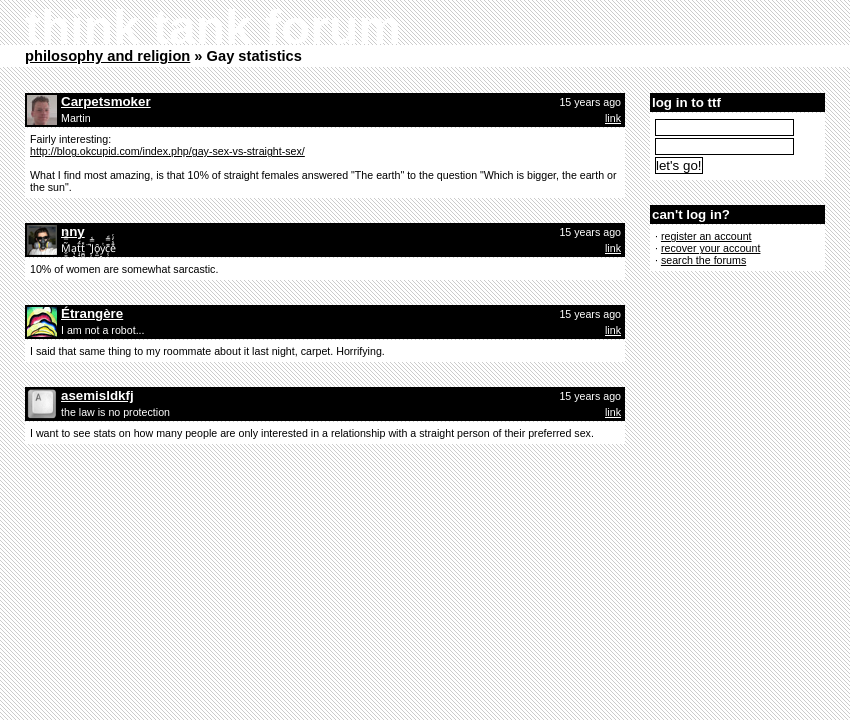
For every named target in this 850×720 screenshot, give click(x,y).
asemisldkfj (97, 395)
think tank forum (213, 27)
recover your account (711, 248)
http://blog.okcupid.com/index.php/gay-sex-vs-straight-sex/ (167, 151)
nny (73, 231)
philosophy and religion (107, 56)
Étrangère (92, 313)
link (613, 118)
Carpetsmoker (106, 101)
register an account (706, 236)
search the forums (703, 260)
